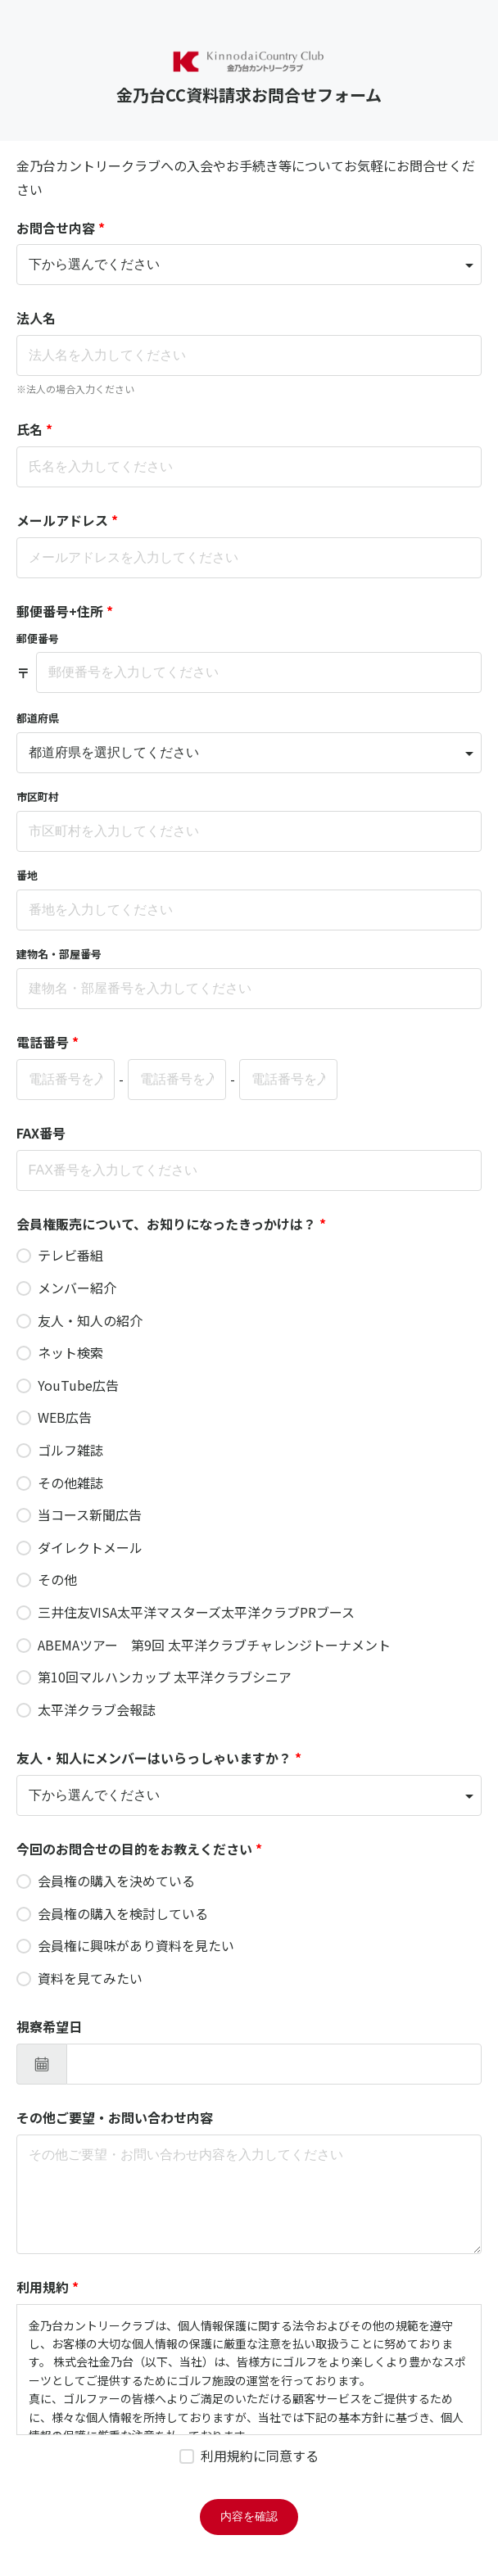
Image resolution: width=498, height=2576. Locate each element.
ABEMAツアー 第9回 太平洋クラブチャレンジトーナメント (214, 1645)
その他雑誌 (70, 1482)
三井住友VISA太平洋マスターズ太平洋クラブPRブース (196, 1612)
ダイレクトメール (90, 1547)
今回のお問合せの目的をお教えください (139, 1849)
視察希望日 (49, 2026)
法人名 (36, 318)
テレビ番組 (70, 1255)
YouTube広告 (78, 1385)
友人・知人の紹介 (90, 1320)
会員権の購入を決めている (116, 1880)
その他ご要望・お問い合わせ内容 (114, 2117)
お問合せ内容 (60, 228)
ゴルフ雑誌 (70, 1450)
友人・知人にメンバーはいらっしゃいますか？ (158, 1758)
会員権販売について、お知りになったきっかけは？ (171, 1224)
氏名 (34, 429)
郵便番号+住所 (64, 611)
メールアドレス (67, 520)
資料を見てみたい (90, 1978)
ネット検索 (70, 1352)
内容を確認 (249, 2516)
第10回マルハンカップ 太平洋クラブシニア (165, 1676)
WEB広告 (65, 1417)
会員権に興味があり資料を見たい (136, 1945)
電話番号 (47, 1042)
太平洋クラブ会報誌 (97, 1709)
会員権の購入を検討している (123, 1913)
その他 (57, 1579)
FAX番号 (41, 1133)
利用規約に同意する (260, 2455)
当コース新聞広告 (90, 1514)
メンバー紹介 (77, 1287)
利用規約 (47, 2287)
